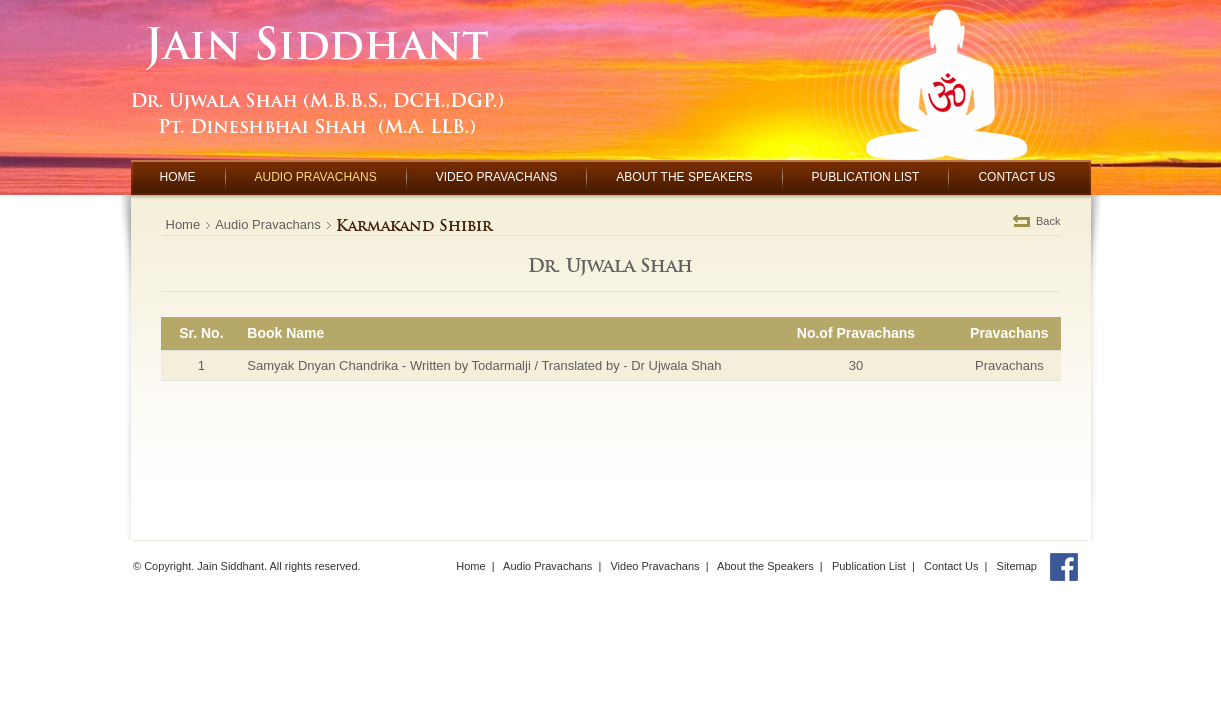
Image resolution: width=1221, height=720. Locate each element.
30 (856, 365)
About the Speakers (765, 566)
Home (183, 224)
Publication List (869, 566)
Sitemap (1017, 566)
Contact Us (951, 566)
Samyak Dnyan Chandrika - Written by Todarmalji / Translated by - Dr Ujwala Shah (484, 365)
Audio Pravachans (268, 224)
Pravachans (1009, 365)
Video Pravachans (654, 566)
